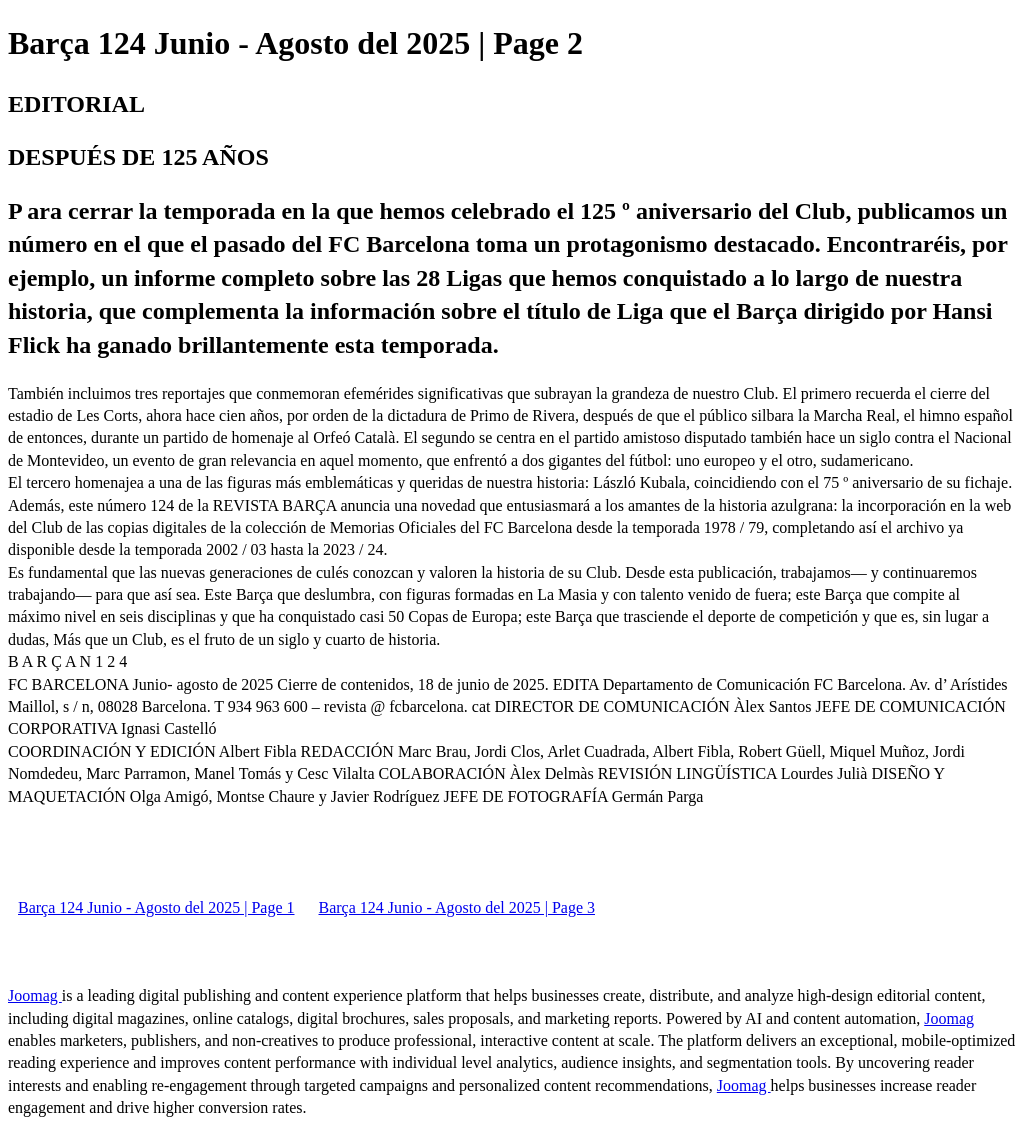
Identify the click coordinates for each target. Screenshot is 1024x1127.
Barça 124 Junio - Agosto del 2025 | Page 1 (156, 907)
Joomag (35, 995)
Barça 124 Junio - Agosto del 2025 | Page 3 (457, 907)
